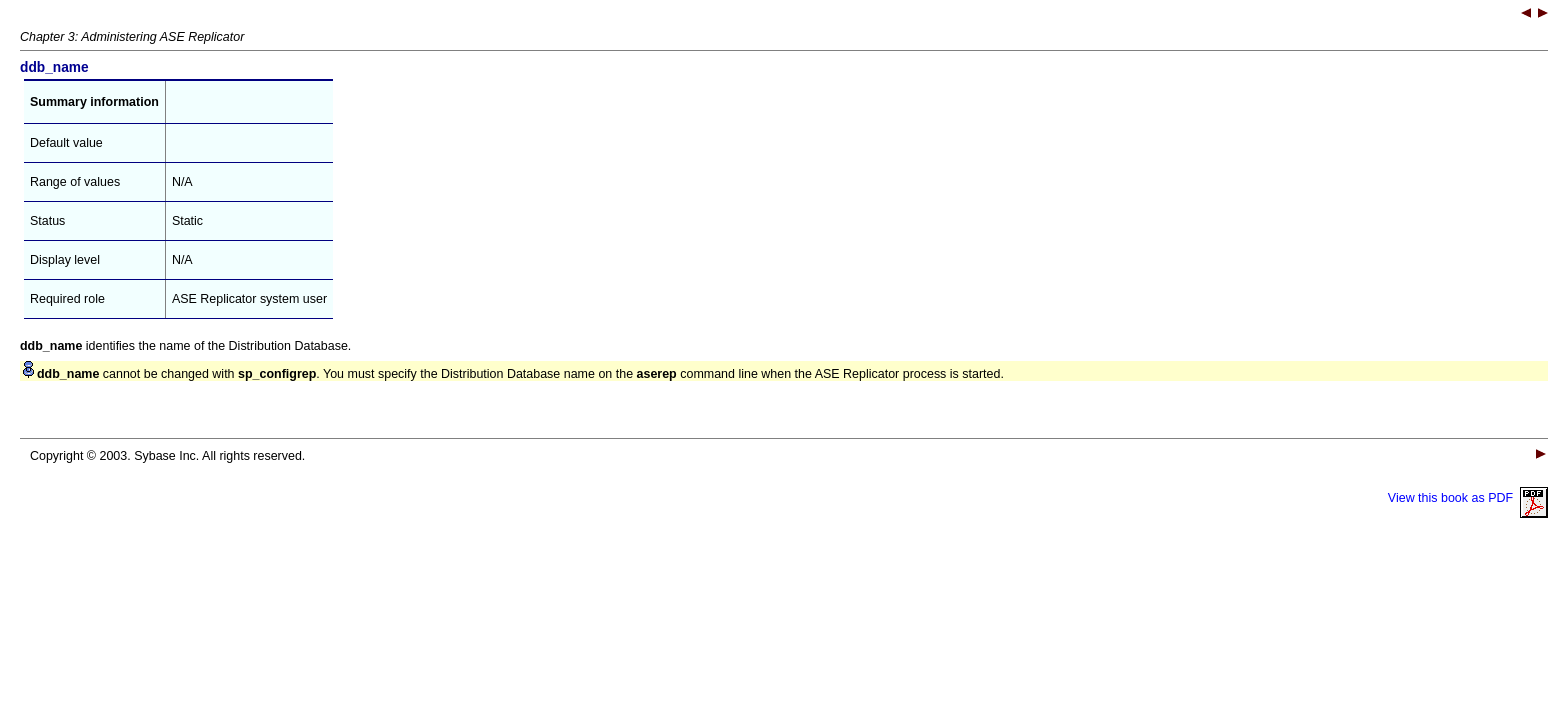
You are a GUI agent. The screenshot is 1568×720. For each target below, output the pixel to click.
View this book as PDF (1468, 498)
